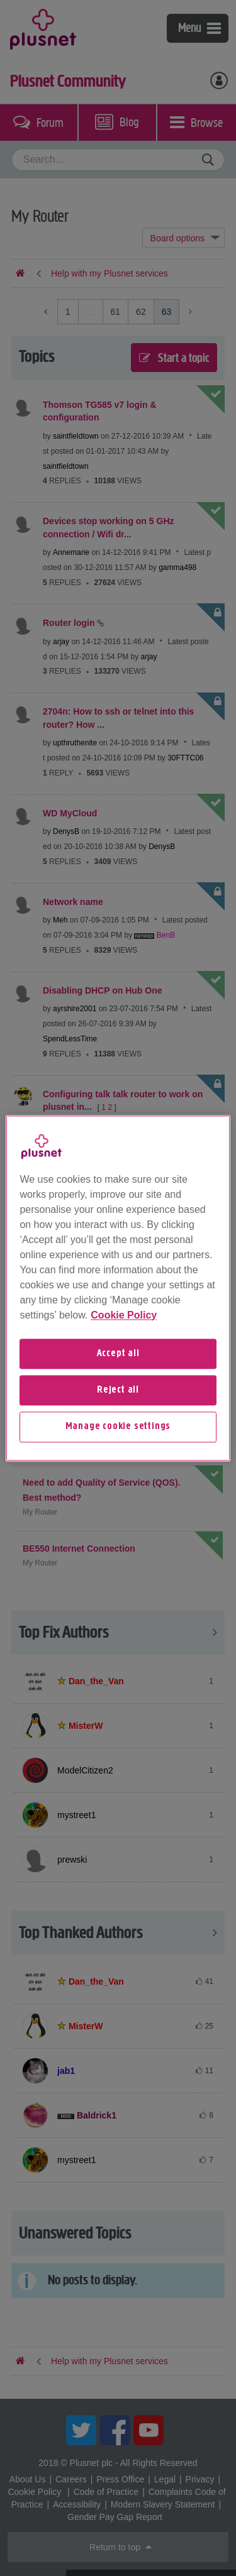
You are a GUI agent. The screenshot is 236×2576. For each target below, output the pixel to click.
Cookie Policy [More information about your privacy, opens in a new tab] (124, 1315)
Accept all (118, 1354)
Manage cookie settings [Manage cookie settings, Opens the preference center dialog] (118, 1427)
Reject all (118, 1390)
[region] (118, 1288)
